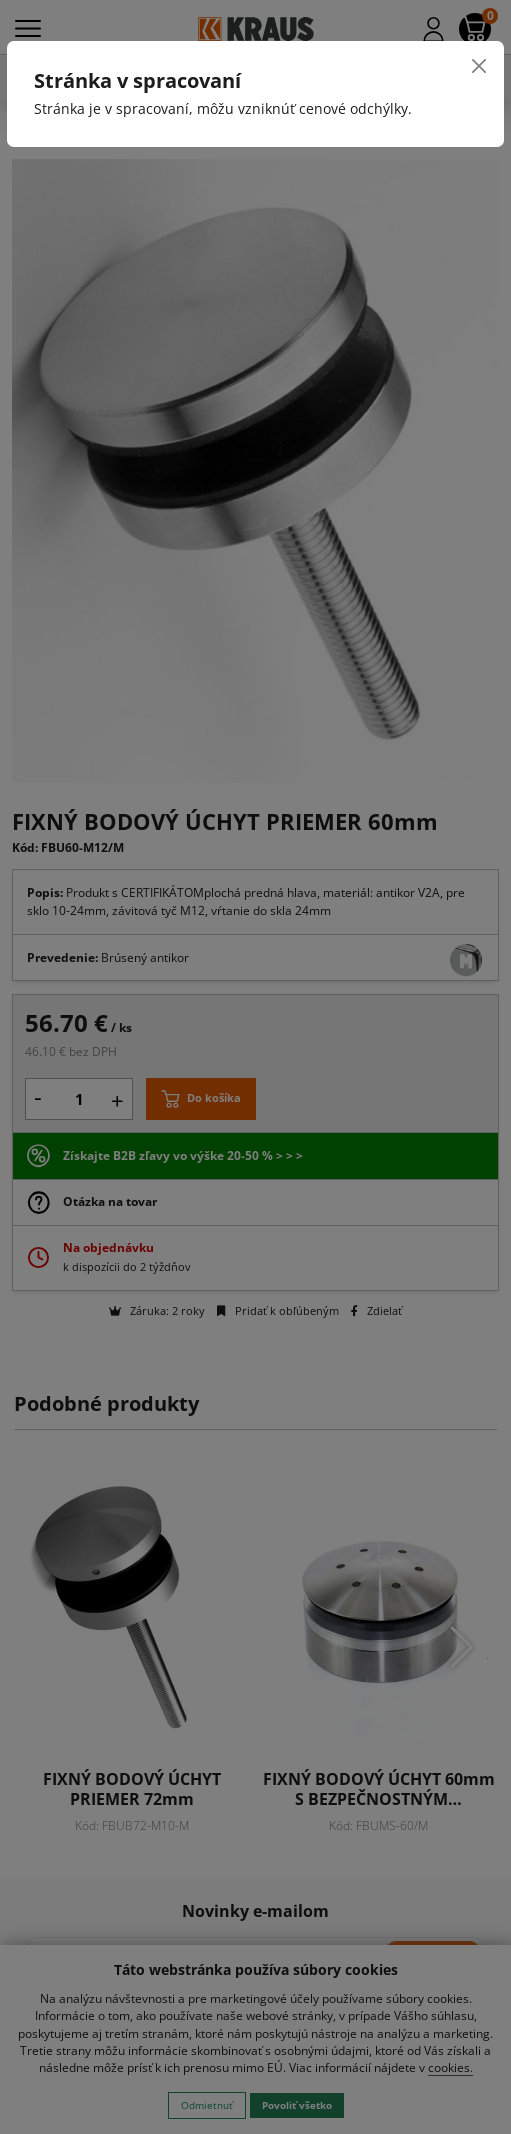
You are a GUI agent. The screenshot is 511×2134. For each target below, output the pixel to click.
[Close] (479, 66)
